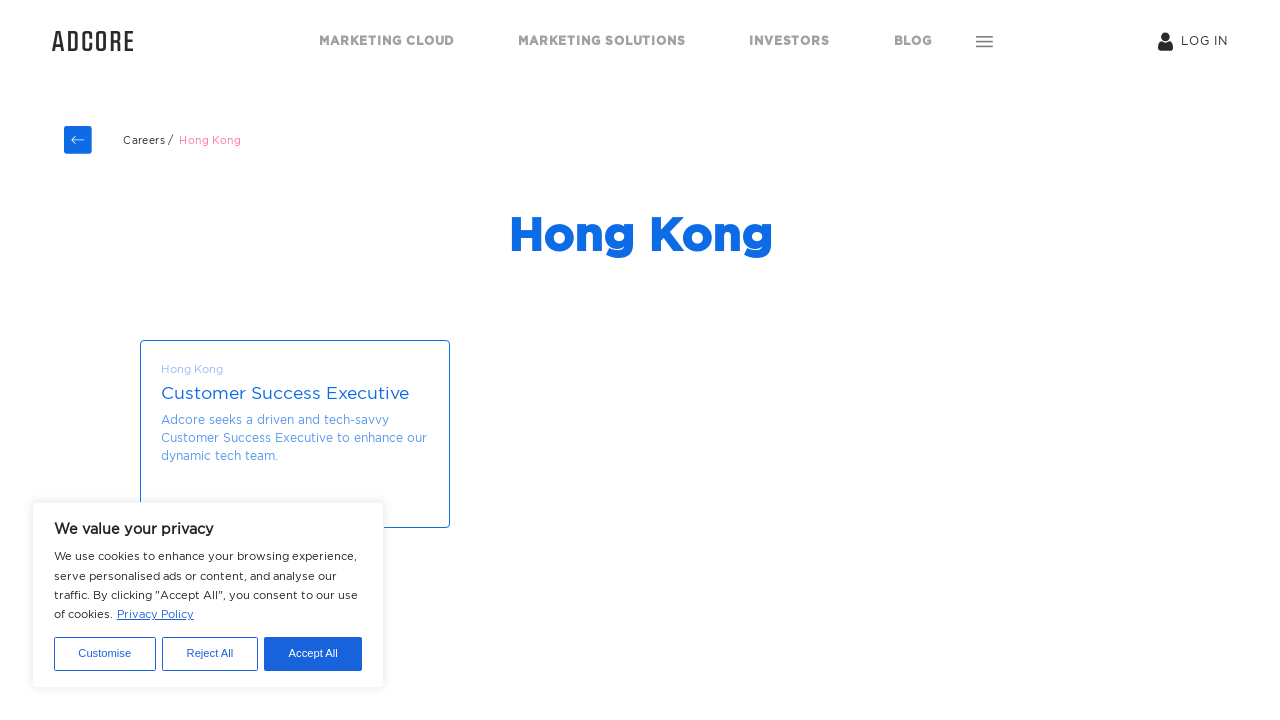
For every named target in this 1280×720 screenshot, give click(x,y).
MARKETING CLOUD (386, 40)
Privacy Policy (155, 614)
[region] (208, 595)
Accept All (313, 653)
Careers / (148, 140)
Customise (104, 653)
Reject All (210, 653)
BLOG (913, 40)
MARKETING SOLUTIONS (601, 40)
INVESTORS (789, 40)
